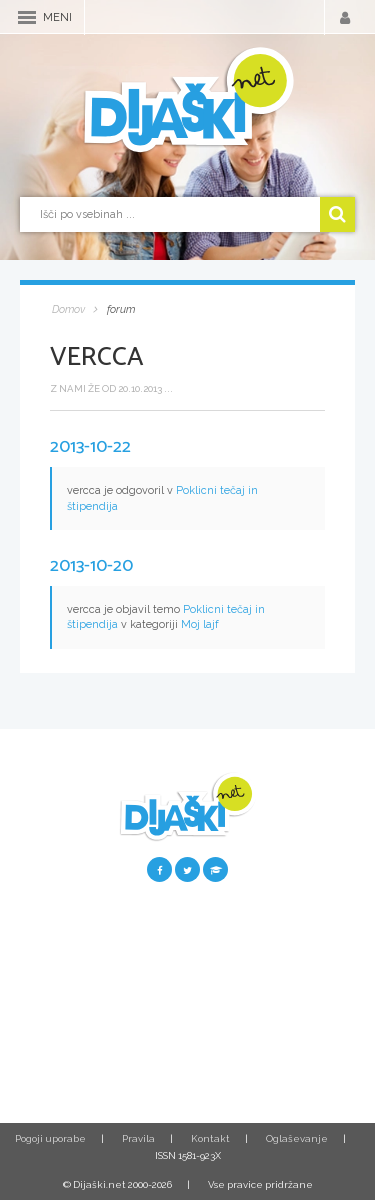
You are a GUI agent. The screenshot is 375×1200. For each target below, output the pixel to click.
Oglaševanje (297, 1138)
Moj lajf (200, 624)
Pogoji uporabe (50, 1138)
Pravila (138, 1138)
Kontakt (210, 1138)
